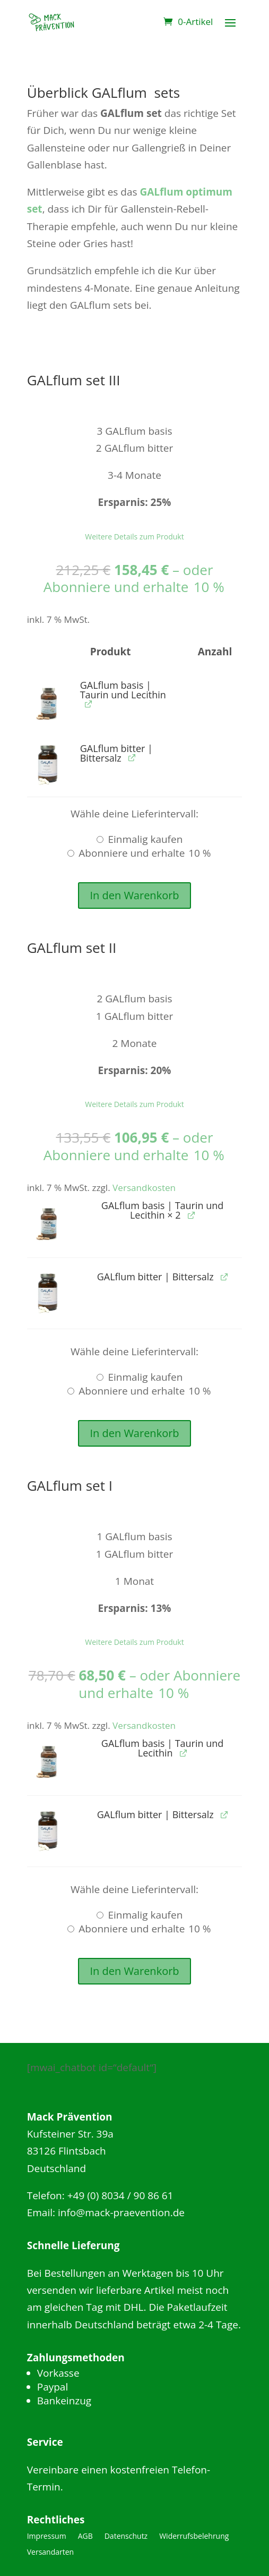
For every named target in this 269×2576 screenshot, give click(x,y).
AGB (85, 2536)
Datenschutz (126, 2536)
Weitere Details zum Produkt (134, 536)
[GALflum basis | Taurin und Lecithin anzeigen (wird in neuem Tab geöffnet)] (88, 704)
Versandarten (50, 2552)
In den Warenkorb (134, 895)
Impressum (46, 2536)
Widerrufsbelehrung (194, 2536)
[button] (48, 701)
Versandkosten (144, 1187)
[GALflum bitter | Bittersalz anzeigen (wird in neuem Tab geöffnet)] (131, 758)
